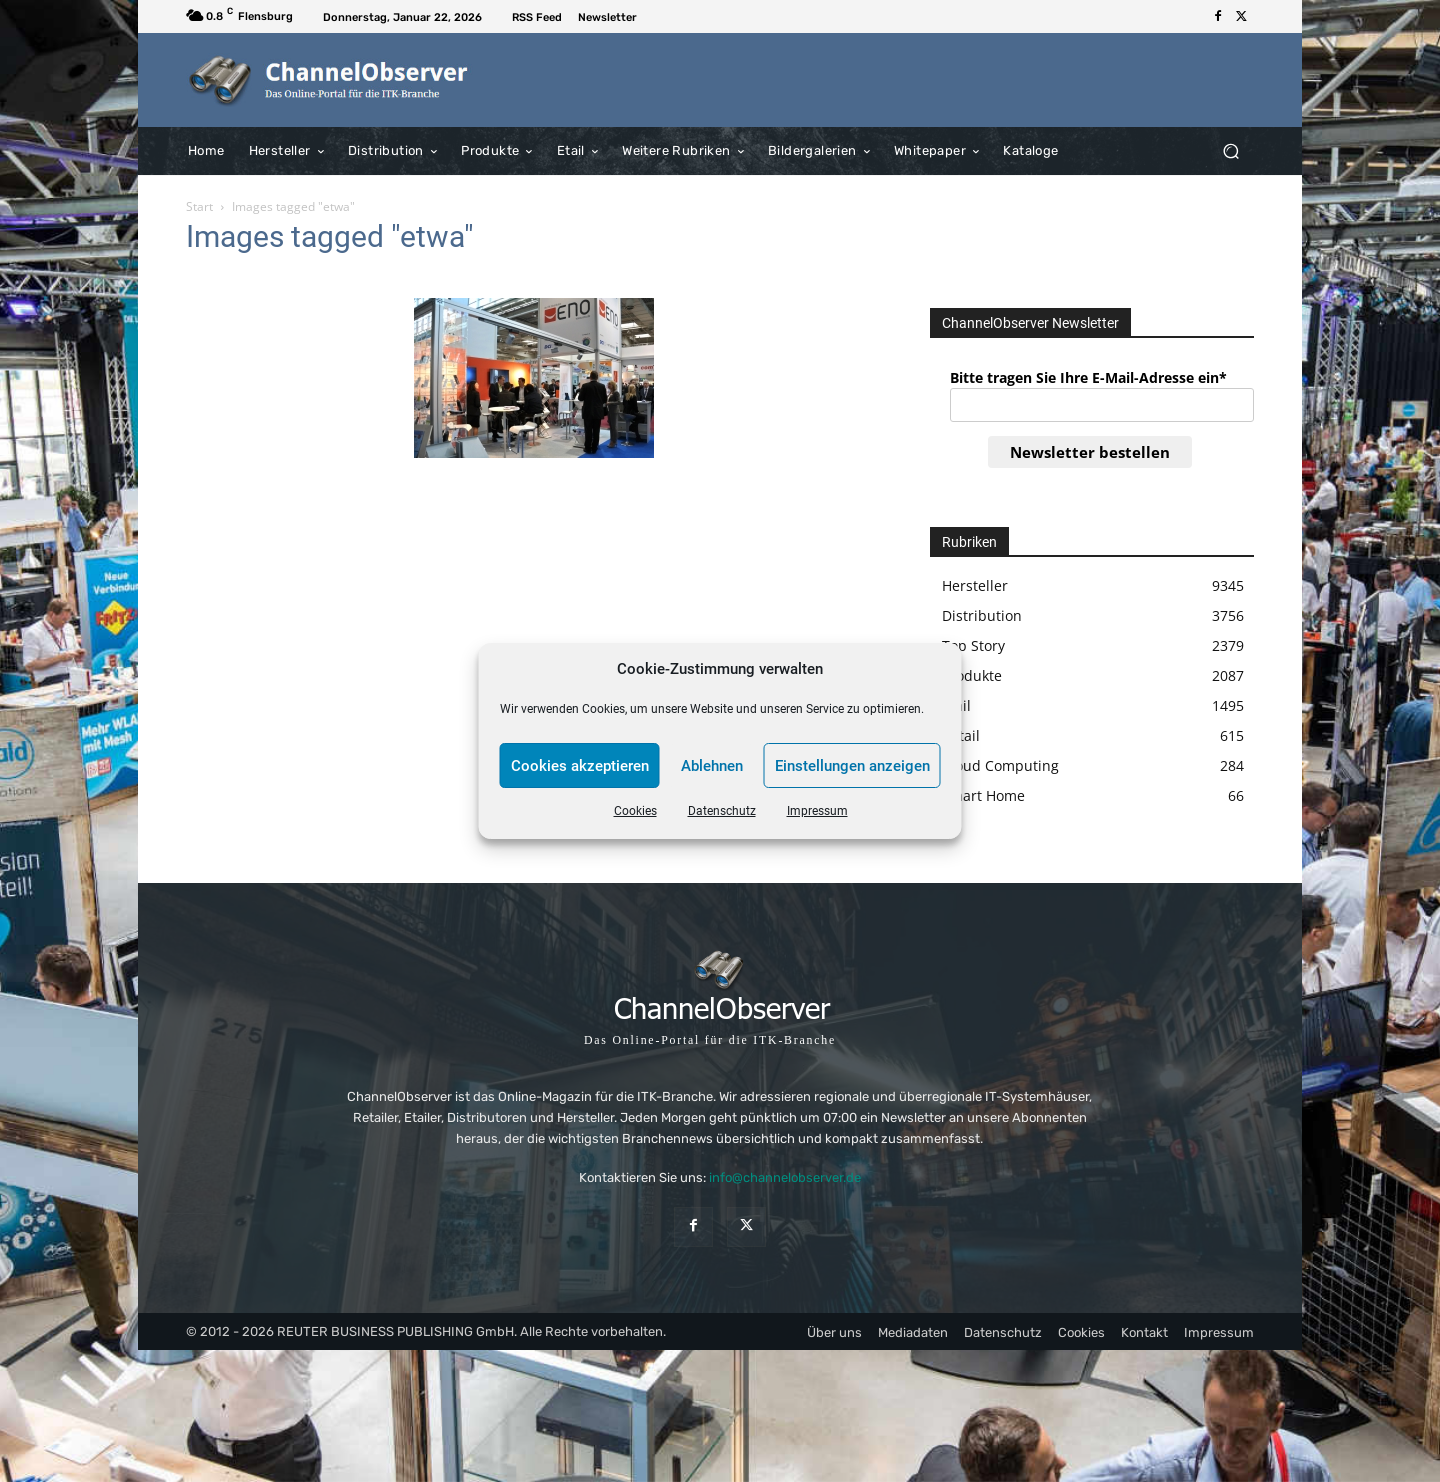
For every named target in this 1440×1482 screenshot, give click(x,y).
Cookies (635, 811)
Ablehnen (712, 766)
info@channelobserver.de (785, 1177)
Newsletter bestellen (1090, 452)
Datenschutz (722, 811)
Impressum (817, 811)
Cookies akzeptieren (580, 766)
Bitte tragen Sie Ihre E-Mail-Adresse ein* (1088, 377)
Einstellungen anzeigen (852, 766)
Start (199, 206)
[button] (1230, 150)
